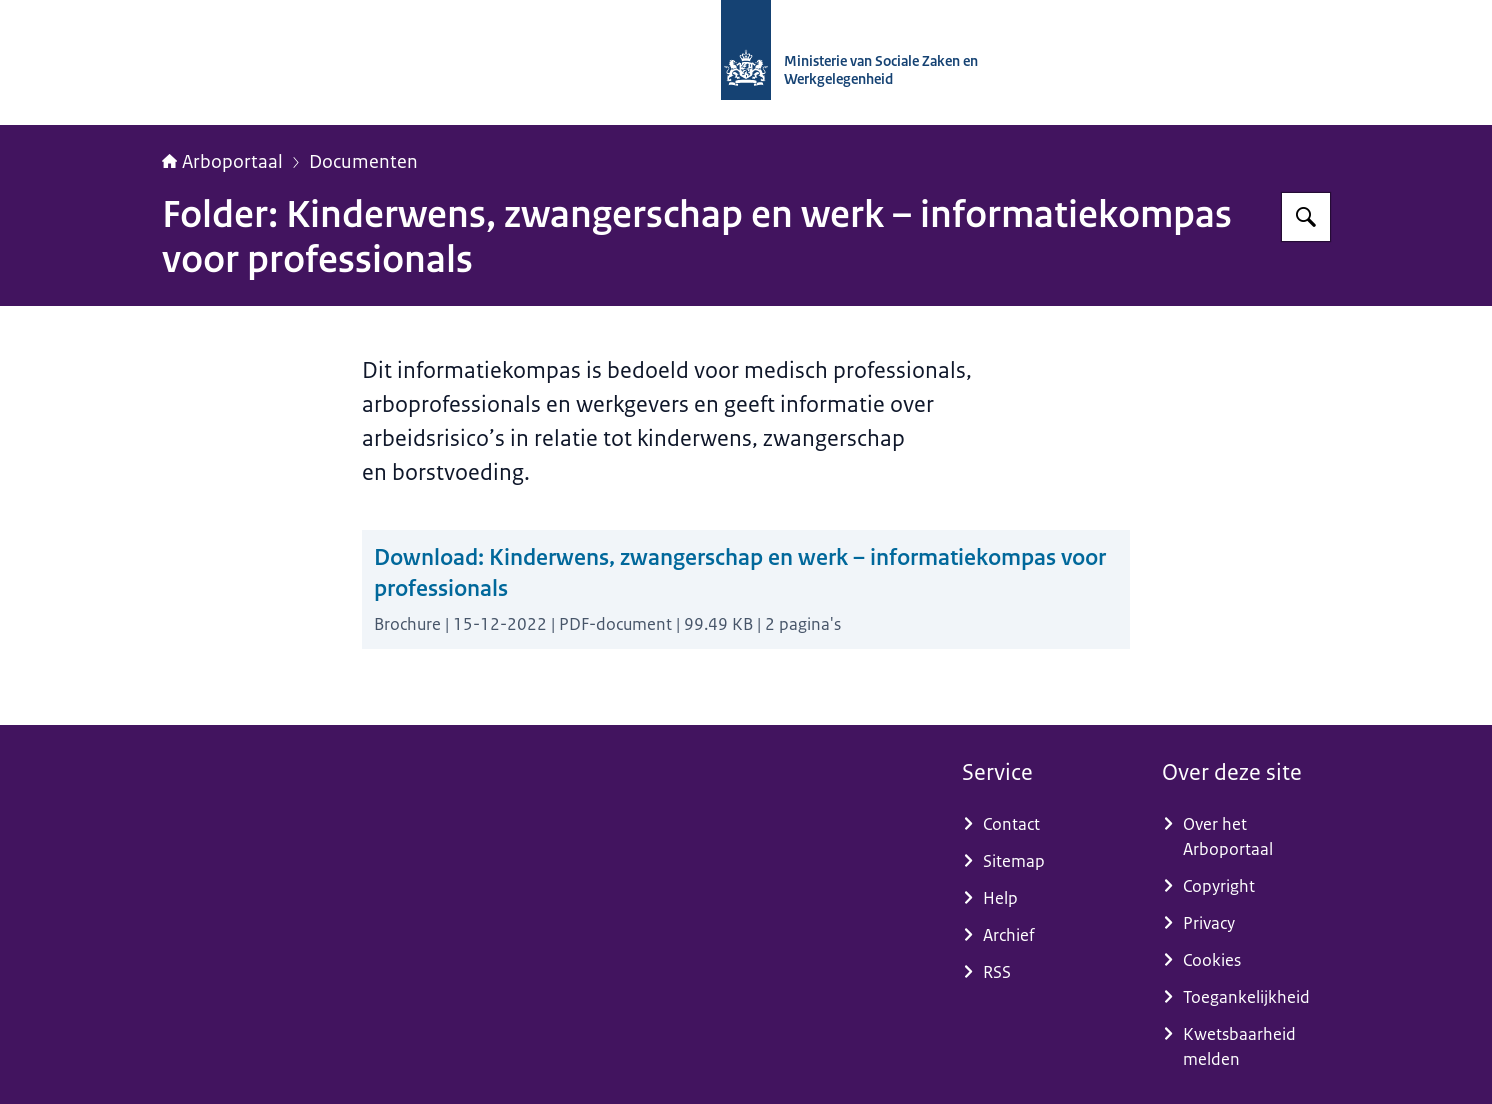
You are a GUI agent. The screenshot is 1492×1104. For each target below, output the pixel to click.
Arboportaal (222, 162)
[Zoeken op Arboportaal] (1306, 217)
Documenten (363, 162)
